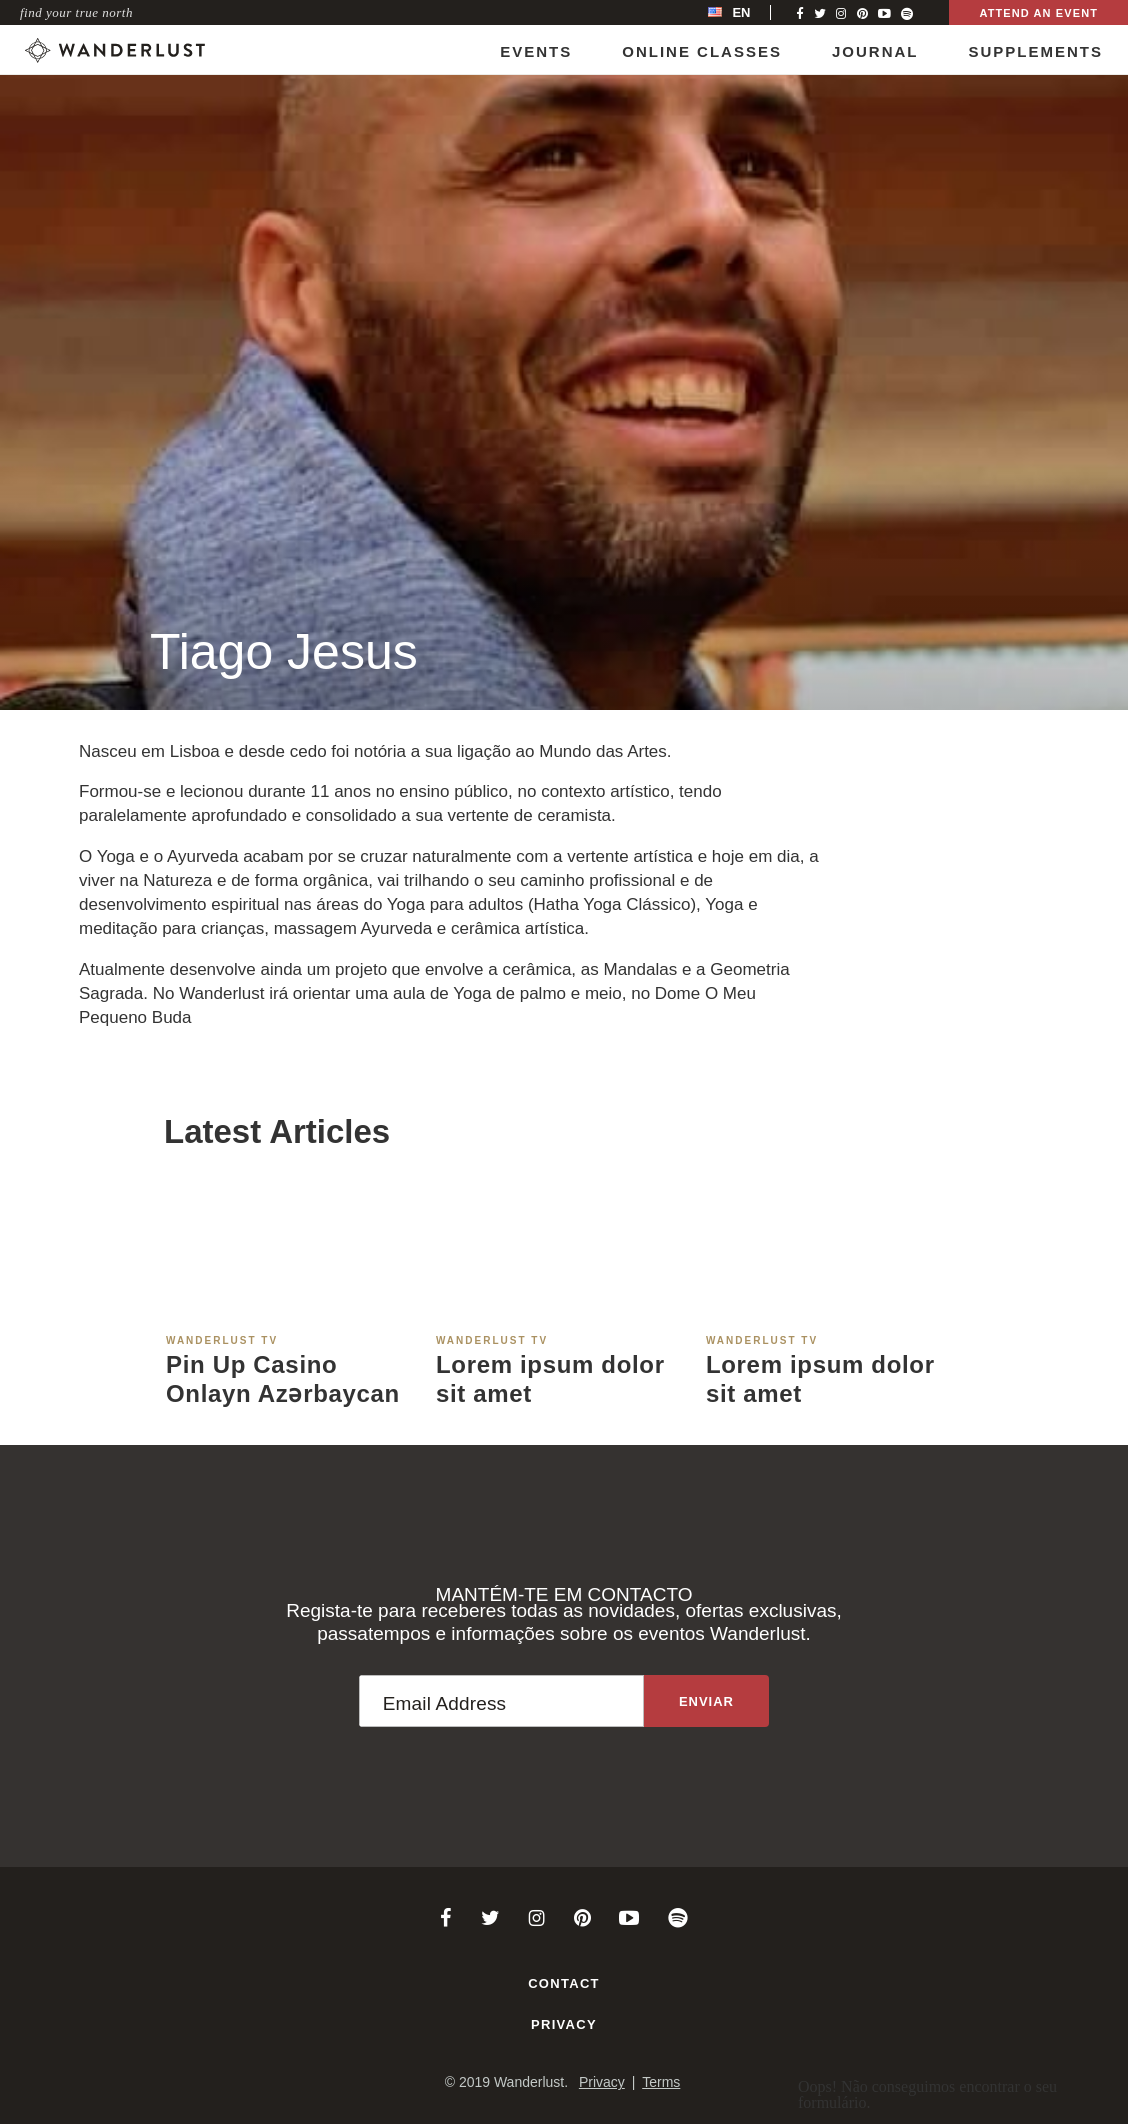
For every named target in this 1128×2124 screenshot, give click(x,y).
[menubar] (750, 12)
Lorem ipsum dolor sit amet (550, 1379)
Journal (875, 51)
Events (536, 51)
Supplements (1035, 51)
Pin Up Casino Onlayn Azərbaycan (283, 1379)
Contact (564, 1983)
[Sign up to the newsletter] (706, 1701)
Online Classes (702, 51)
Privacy (564, 2024)
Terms (661, 2082)
